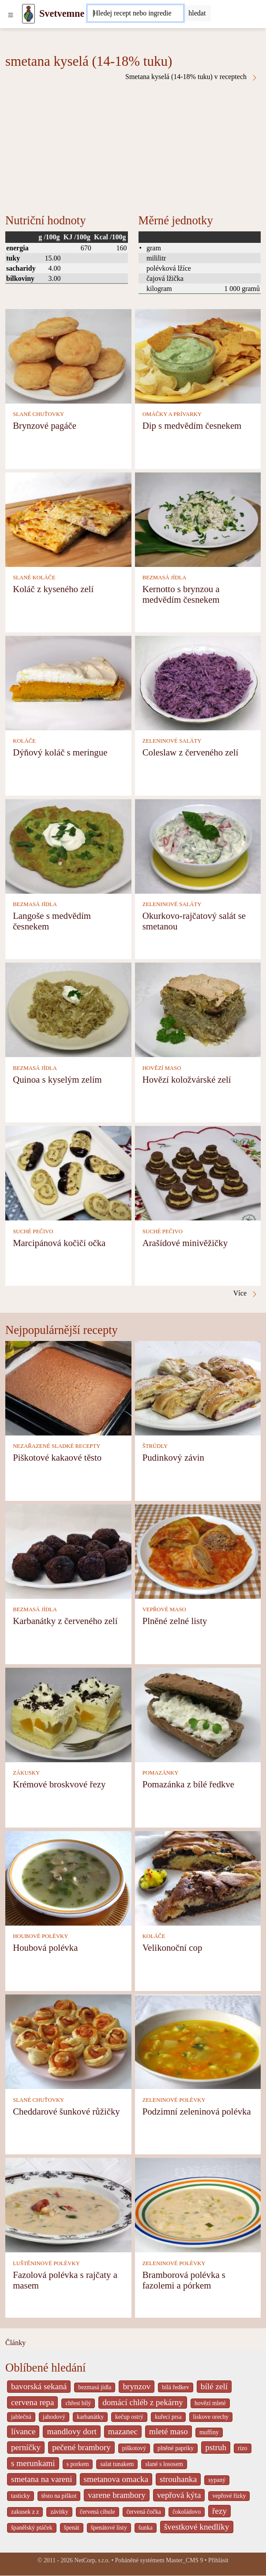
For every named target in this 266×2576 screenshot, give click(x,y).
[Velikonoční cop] (198, 1877)
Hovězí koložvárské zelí (186, 1079)
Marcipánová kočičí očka (59, 1243)
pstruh (215, 2447)
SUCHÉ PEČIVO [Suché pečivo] (33, 1231)
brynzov (136, 2386)
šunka (146, 2527)
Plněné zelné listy (174, 1621)
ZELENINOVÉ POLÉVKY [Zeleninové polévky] (174, 2100)
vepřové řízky (229, 2496)
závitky (59, 2511)
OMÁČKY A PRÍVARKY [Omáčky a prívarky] (172, 414)
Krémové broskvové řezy (59, 1784)
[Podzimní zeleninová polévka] (198, 2041)
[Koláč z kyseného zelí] (68, 518)
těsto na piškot (58, 2496)
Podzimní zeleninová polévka (196, 2111)
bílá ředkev (175, 2387)
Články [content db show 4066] (15, 2342)
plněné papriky (175, 2448)
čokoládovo (186, 2511)
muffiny (209, 2432)
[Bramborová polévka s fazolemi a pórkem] (198, 2204)
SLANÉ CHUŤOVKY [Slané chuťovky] (38, 414)
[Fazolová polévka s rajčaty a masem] (68, 2204)
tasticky (20, 2496)
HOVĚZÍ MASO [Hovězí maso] (161, 1068)
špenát (71, 2527)
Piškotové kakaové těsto (57, 1457)
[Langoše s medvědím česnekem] (68, 846)
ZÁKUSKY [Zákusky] (26, 1773)
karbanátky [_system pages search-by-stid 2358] (90, 2417)
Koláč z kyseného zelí (53, 589)
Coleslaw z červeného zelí (190, 752)
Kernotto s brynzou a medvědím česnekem (181, 594)
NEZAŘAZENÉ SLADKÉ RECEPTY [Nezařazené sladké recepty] (56, 1446)
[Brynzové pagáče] (68, 355)
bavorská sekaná (39, 2386)
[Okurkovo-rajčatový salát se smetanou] (198, 846)
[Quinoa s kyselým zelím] (68, 1009)
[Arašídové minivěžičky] (198, 1172)
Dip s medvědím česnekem (192, 425)
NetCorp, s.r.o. (92, 2560)
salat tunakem (117, 2464)
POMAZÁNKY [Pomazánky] (160, 1773)
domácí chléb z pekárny (142, 2402)
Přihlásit (218, 2560)
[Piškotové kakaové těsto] (68, 1387)
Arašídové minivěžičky (185, 1243)
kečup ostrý (129, 2417)
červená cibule (97, 2511)
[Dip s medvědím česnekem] (198, 355)
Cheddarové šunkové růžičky (66, 2111)
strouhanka (178, 2479)
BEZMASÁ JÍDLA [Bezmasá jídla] (164, 577)
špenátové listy (109, 2527)
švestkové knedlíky (196, 2526)
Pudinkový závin (173, 1457)
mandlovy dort (71, 2431)
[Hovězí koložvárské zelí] (198, 1009)
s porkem (78, 2464)
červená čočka (144, 2511)
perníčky (26, 2447)
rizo (242, 2448)
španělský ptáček (31, 2527)
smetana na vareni (41, 2479)
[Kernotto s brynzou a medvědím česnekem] (198, 518)
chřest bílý (78, 2403)
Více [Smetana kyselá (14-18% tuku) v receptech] (245, 1293)
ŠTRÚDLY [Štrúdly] (155, 1446)
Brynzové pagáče (44, 425)
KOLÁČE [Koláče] (24, 741)
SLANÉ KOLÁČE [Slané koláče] (34, 577)
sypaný (216, 2480)
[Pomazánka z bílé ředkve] (198, 1714)
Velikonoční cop (172, 1947)
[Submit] (197, 13)
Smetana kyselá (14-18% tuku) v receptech (191, 77)
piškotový (134, 2448)
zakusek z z (25, 2511)
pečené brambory (81, 2447)
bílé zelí (214, 2386)
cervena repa (32, 2402)
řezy (219, 2511)
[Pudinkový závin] (198, 1387)
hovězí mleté (210, 2403)
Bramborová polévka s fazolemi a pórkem (183, 2280)
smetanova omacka (116, 2479)
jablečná (21, 2417)
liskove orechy (211, 2417)
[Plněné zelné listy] (198, 1550)
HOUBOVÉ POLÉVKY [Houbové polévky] (40, 1936)
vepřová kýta (179, 2495)
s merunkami (33, 2463)
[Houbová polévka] (68, 1877)
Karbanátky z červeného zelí (65, 1621)
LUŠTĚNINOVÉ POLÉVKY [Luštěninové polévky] (46, 2263)
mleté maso (168, 2431)
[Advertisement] (133, 147)
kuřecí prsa (168, 2417)
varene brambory (117, 2495)
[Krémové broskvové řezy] (68, 1714)
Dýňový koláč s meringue (60, 752)
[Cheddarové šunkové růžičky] (68, 2041)
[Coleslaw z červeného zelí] (198, 682)
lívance (23, 2431)
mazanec (123, 2431)
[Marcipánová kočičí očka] (68, 1172)
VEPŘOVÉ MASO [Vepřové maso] (164, 1609)
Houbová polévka (45, 1947)
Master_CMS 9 (184, 2560)
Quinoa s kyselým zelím (57, 1079)
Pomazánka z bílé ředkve (188, 1784)
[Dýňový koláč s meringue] (68, 682)
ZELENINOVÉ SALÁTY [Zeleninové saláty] (172, 741)
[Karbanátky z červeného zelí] (68, 1550)
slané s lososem (164, 2464)
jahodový (54, 2417)
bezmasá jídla (94, 2387)
